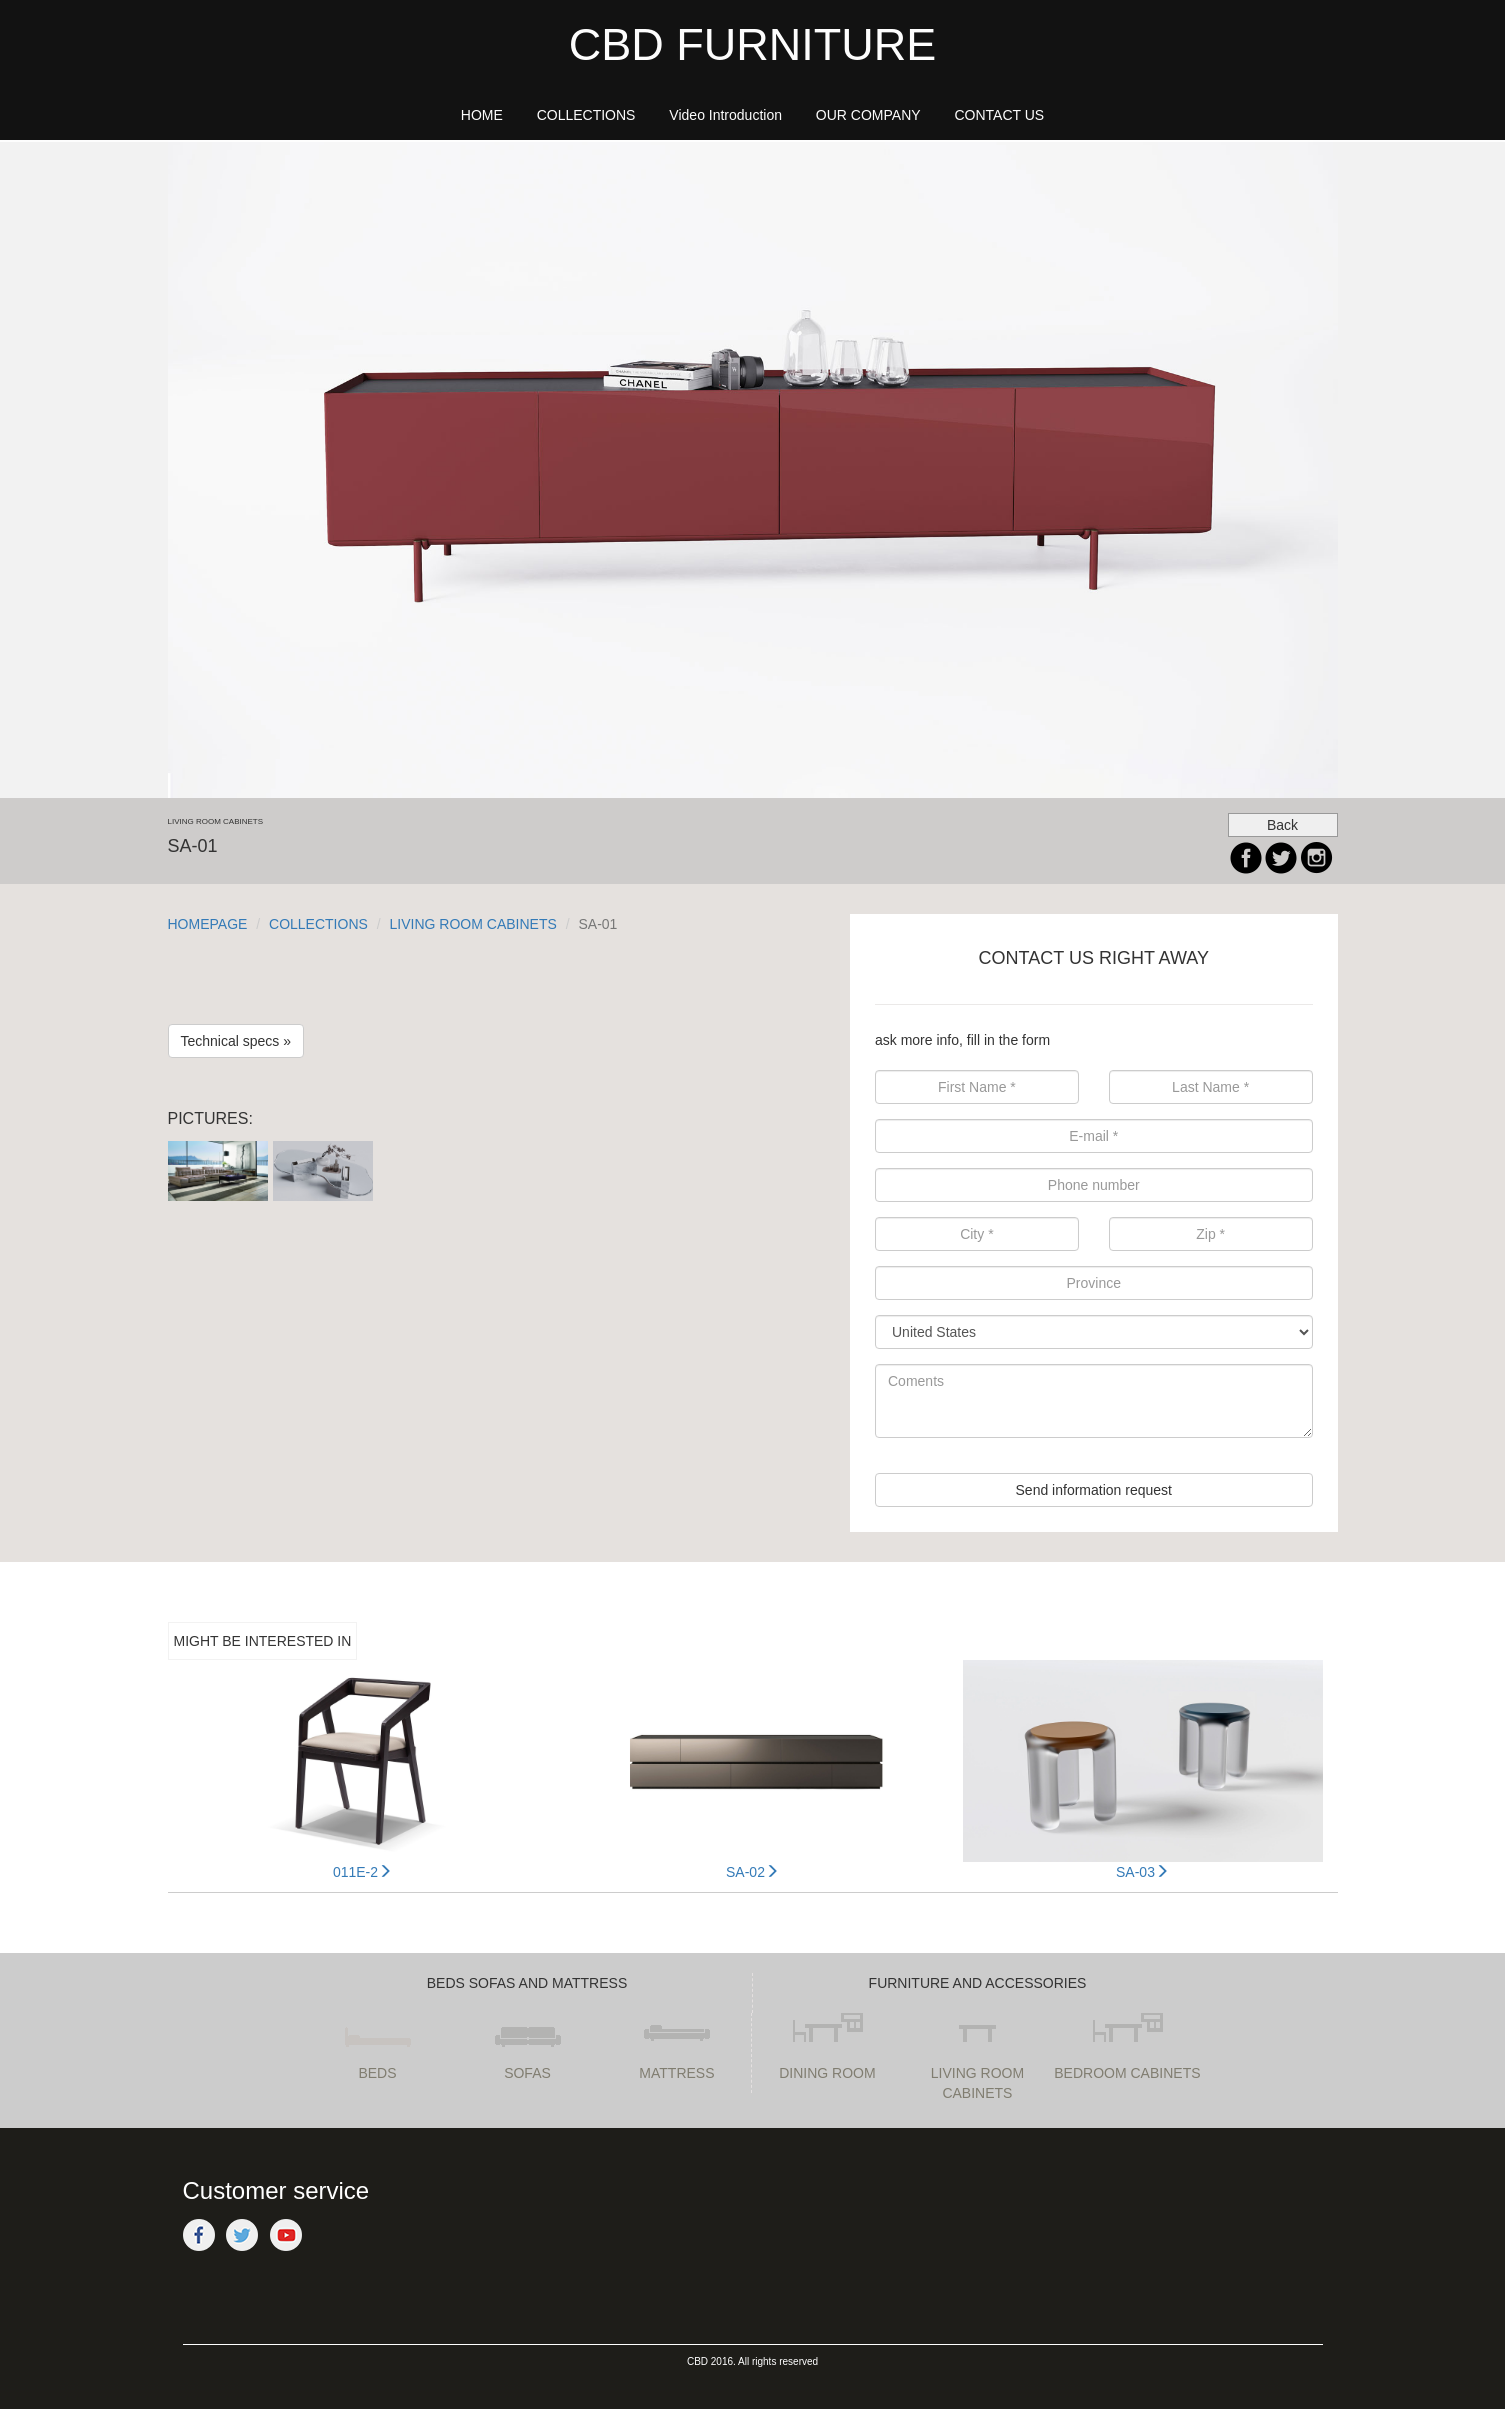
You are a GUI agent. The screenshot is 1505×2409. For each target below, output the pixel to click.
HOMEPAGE (208, 924)
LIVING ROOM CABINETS (473, 924)
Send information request (1094, 1490)
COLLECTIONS (318, 924)
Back (1282, 825)
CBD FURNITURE (753, 44)
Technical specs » (236, 1041)
